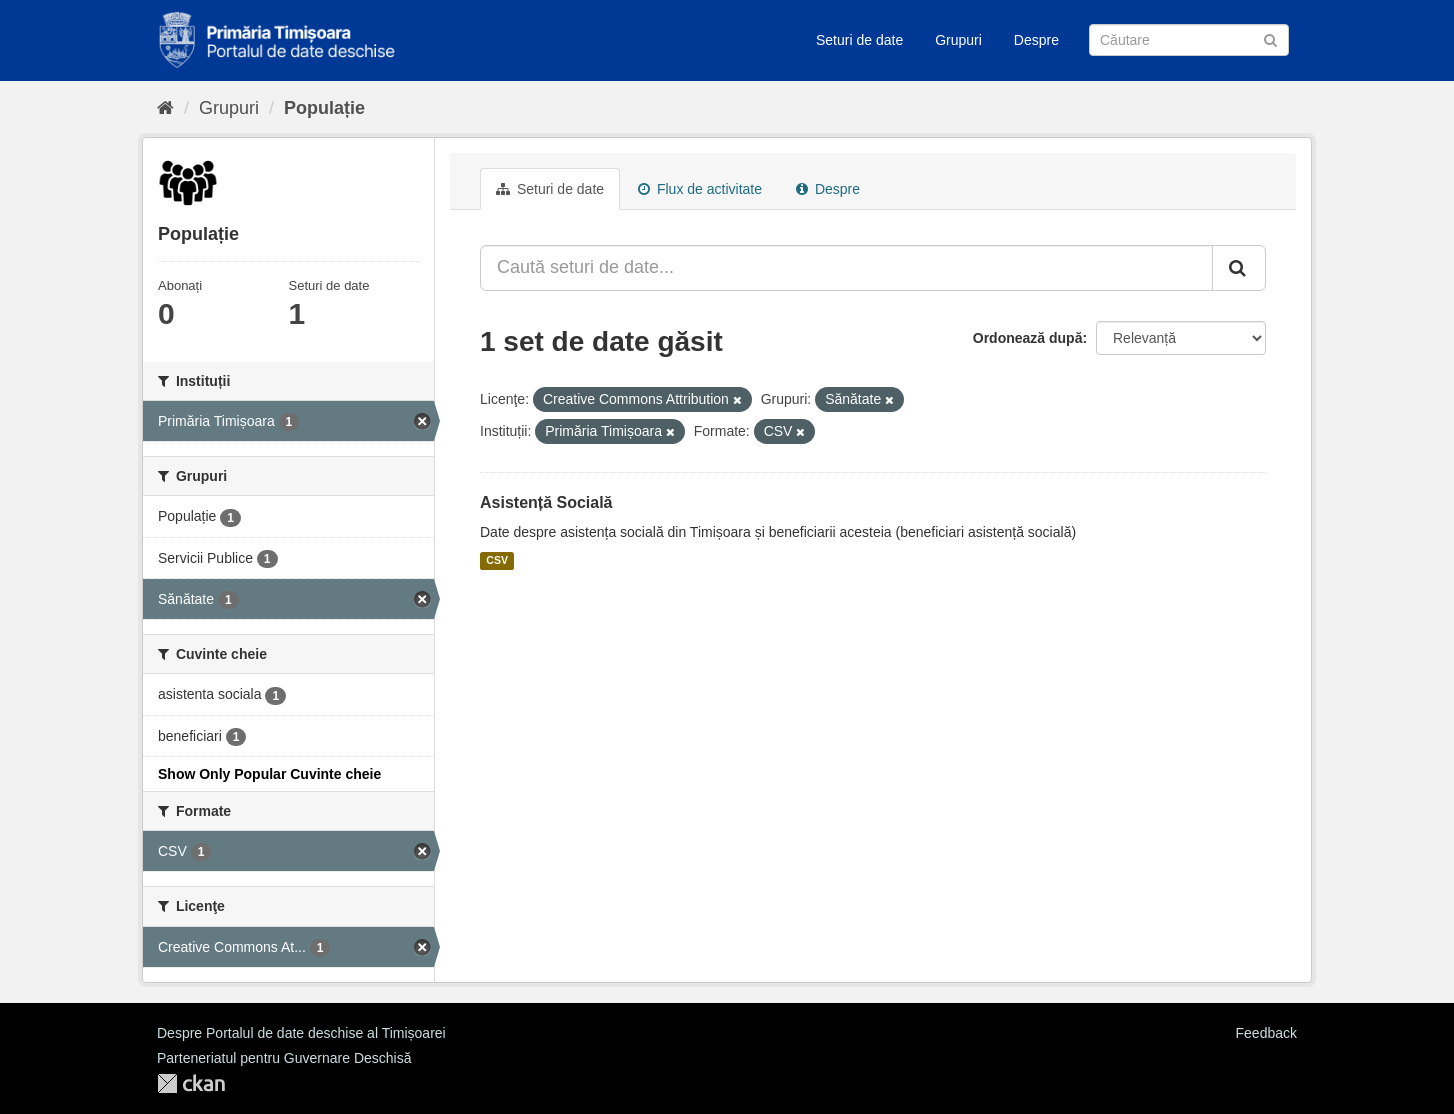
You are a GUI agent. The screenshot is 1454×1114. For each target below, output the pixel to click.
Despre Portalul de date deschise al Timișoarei (301, 1033)
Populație (324, 108)
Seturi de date (859, 40)
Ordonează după (1028, 338)
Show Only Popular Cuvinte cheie (269, 774)
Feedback (1266, 1033)
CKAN (191, 1083)
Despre (1036, 40)
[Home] (165, 108)
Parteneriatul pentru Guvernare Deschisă (284, 1058)
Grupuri (958, 40)
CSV (497, 561)
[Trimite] (1270, 38)
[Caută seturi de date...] (846, 268)
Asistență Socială (546, 502)
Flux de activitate (700, 189)
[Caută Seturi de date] (1189, 40)
